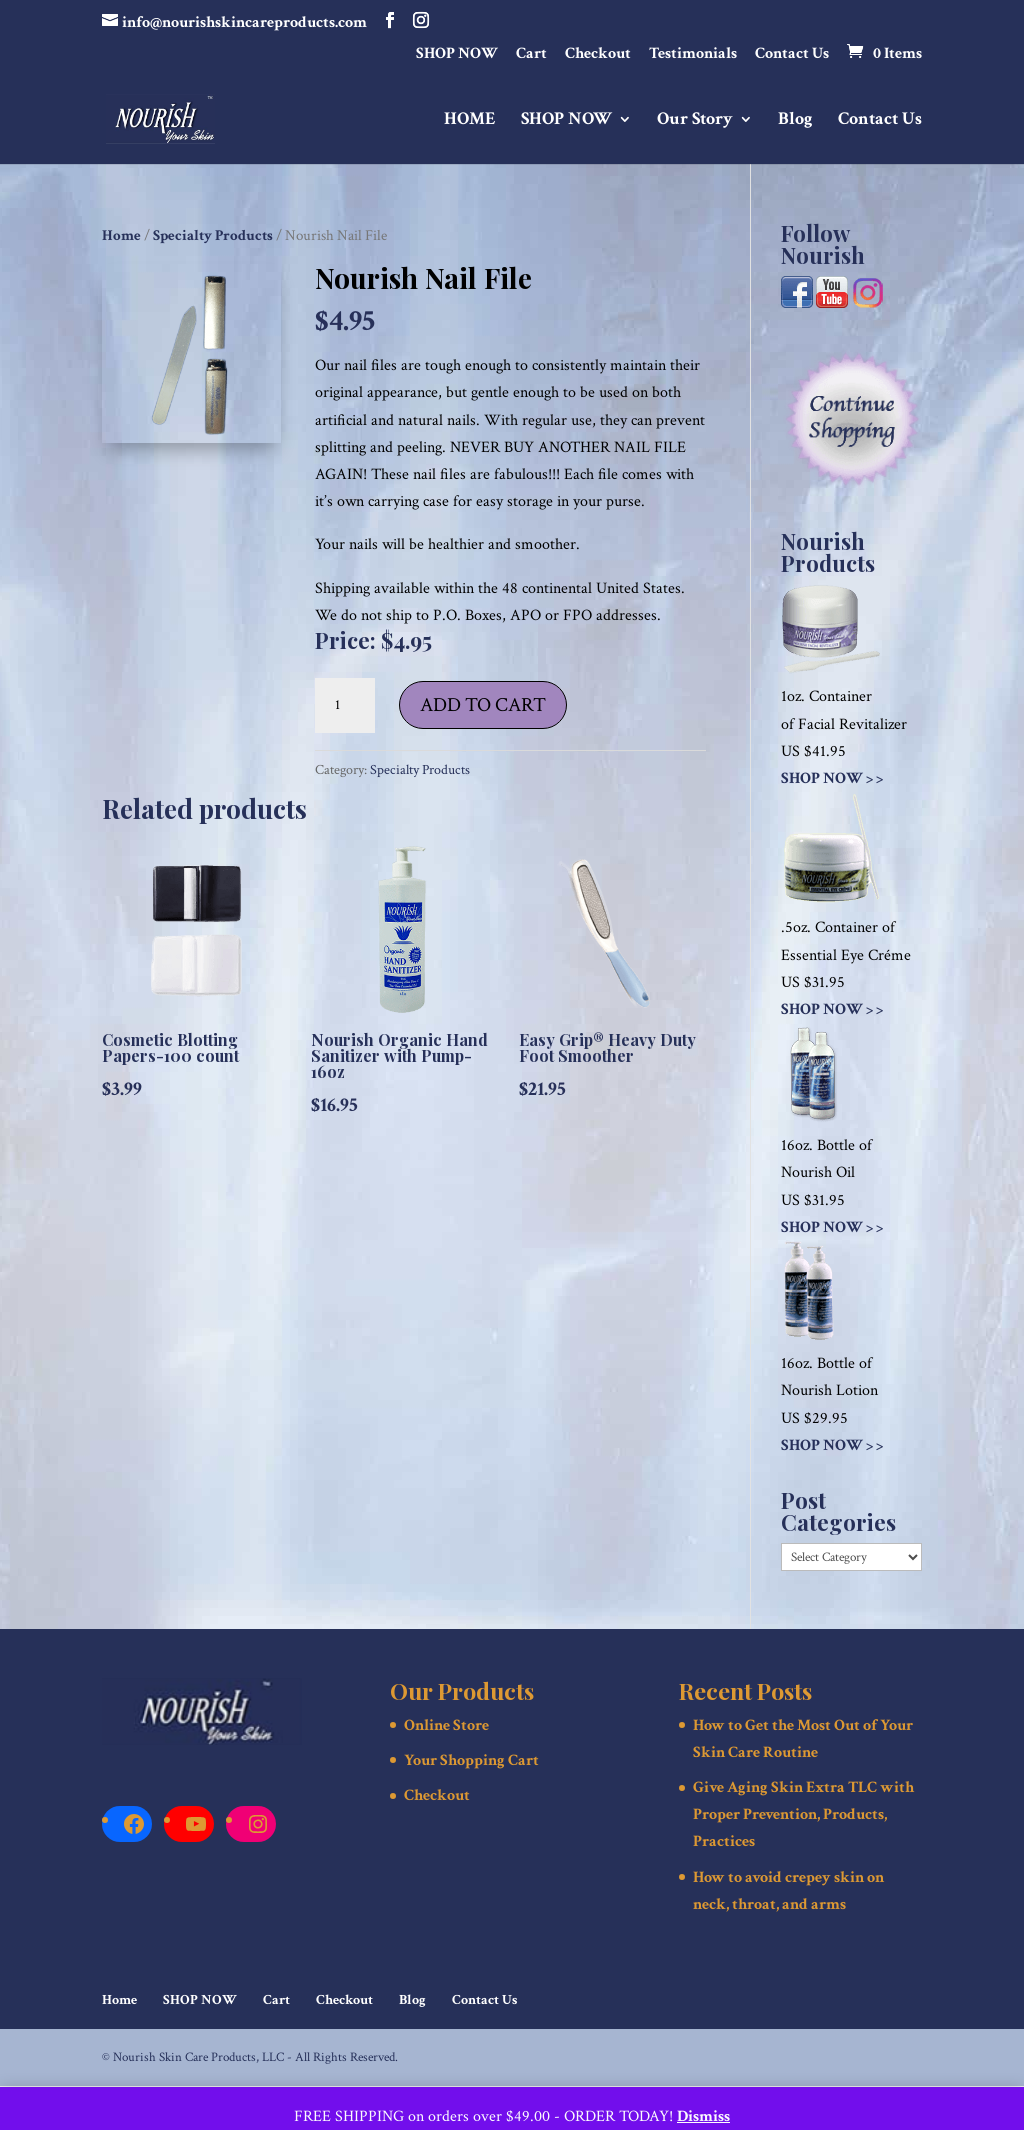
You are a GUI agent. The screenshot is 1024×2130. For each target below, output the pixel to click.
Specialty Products (213, 235)
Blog (795, 121)
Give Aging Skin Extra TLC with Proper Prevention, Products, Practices (803, 1814)
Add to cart (483, 705)
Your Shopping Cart (471, 1760)
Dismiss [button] (703, 2116)
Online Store (446, 1725)
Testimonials (693, 55)
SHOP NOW (457, 55)
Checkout (598, 55)
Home (121, 235)
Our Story (695, 121)
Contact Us (792, 55)
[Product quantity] (345, 706)
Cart (531, 55)
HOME (470, 121)
